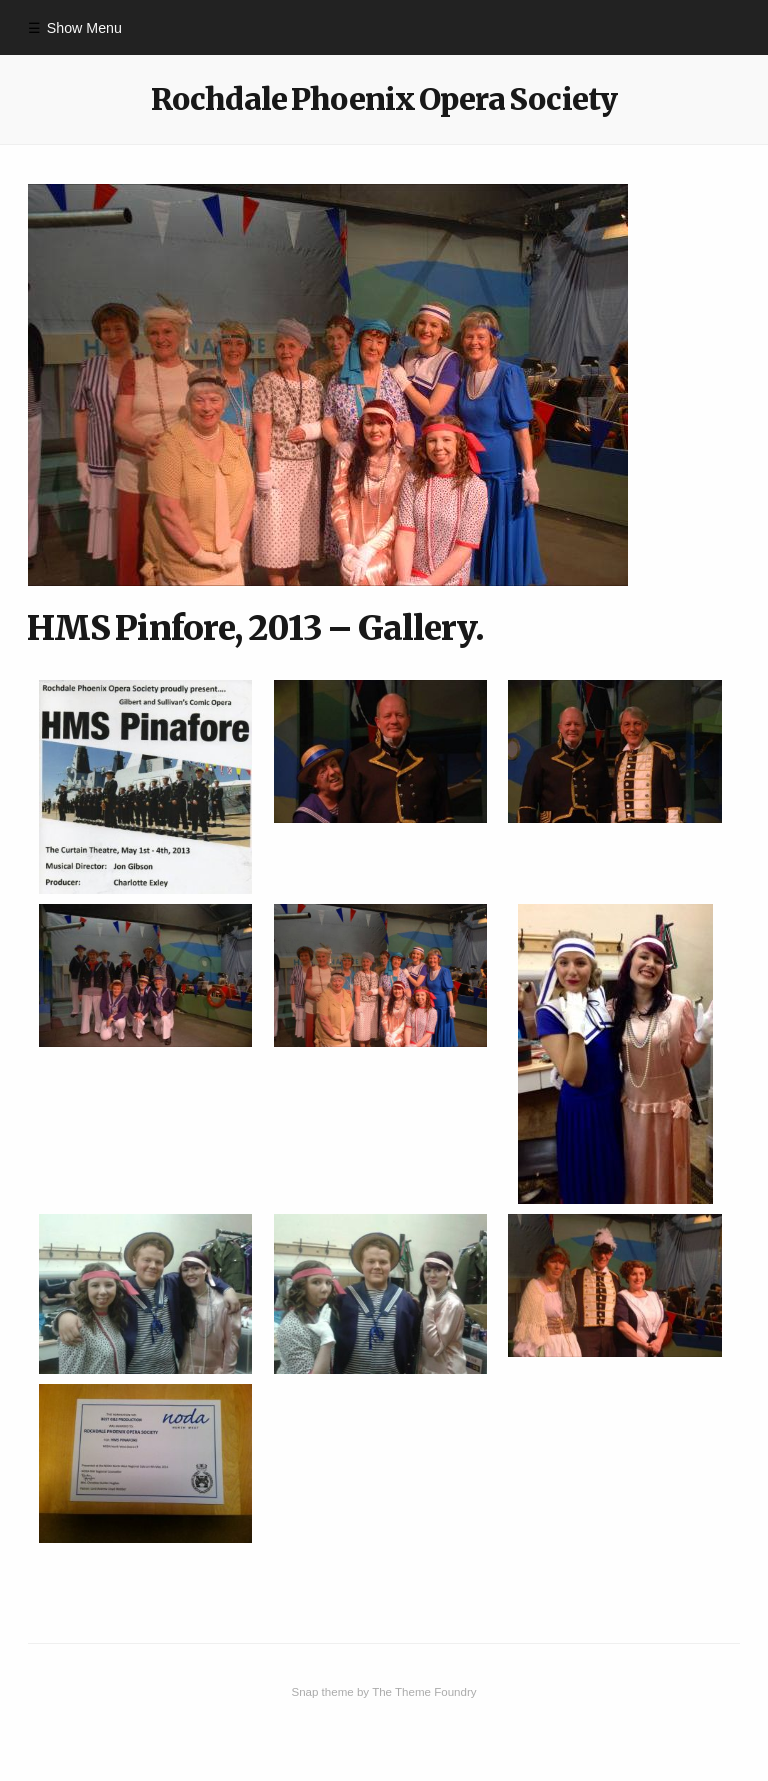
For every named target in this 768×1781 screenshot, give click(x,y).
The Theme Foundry (424, 1692)
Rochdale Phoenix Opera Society (384, 99)
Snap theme (322, 1692)
